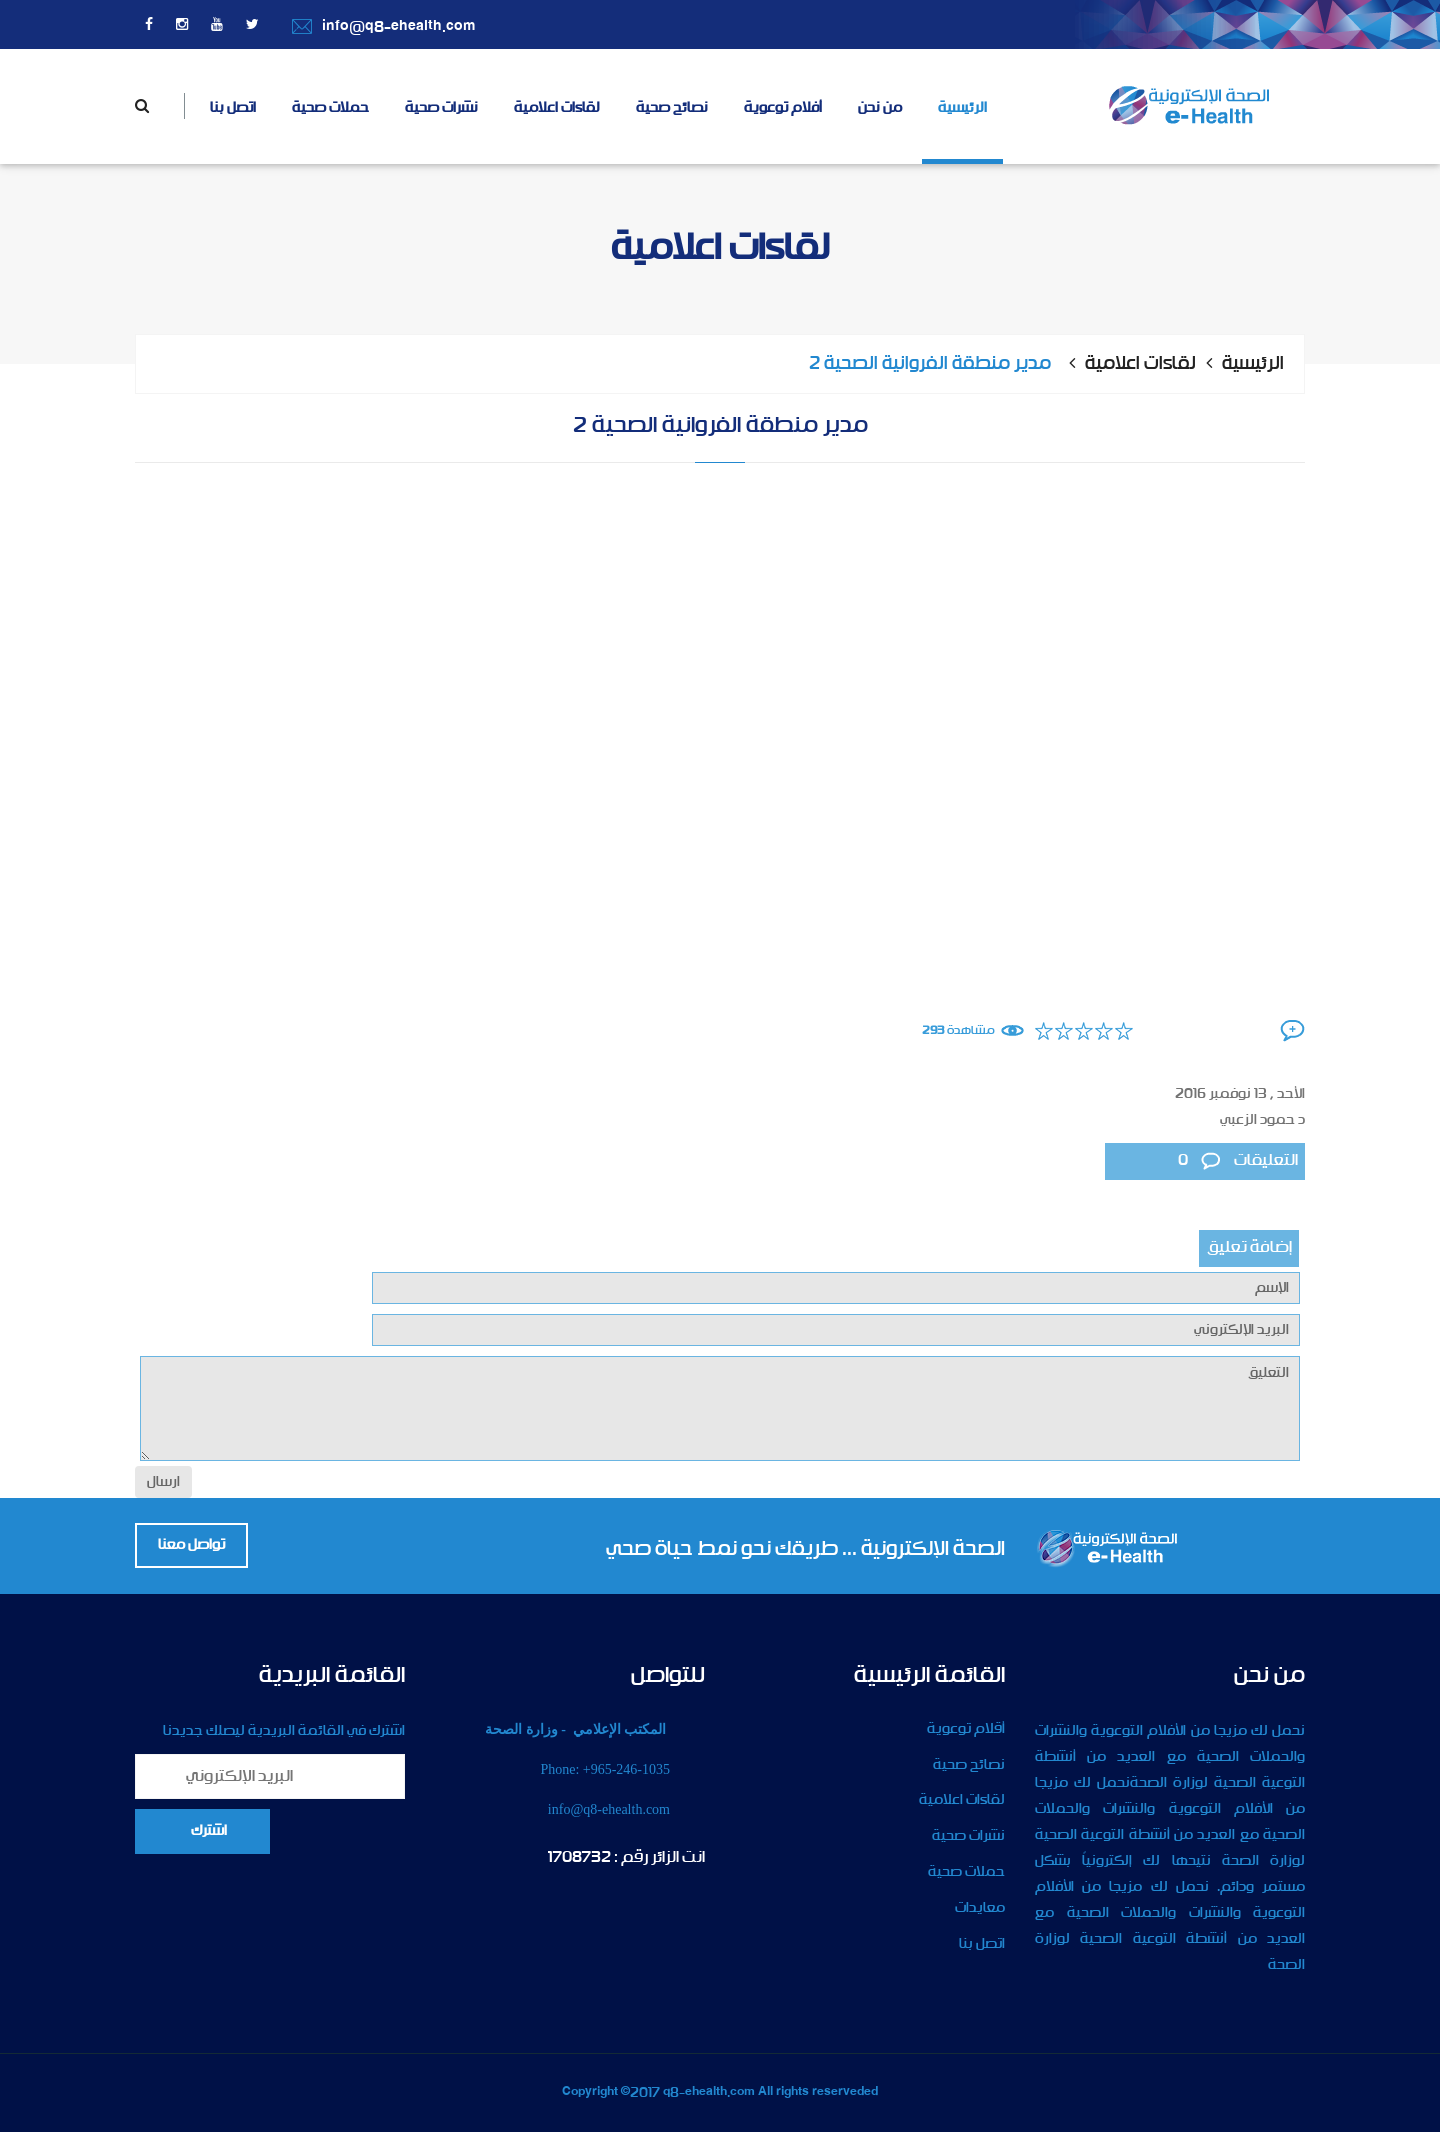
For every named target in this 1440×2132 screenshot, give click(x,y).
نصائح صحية (672, 108)
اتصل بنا (233, 108)
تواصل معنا (191, 1545)
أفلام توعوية (783, 108)
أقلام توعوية (966, 1729)
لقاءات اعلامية (557, 108)
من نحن (880, 108)
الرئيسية (962, 108)
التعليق (720, 1408)
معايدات (980, 1908)
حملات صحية (330, 108)
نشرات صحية (441, 108)
